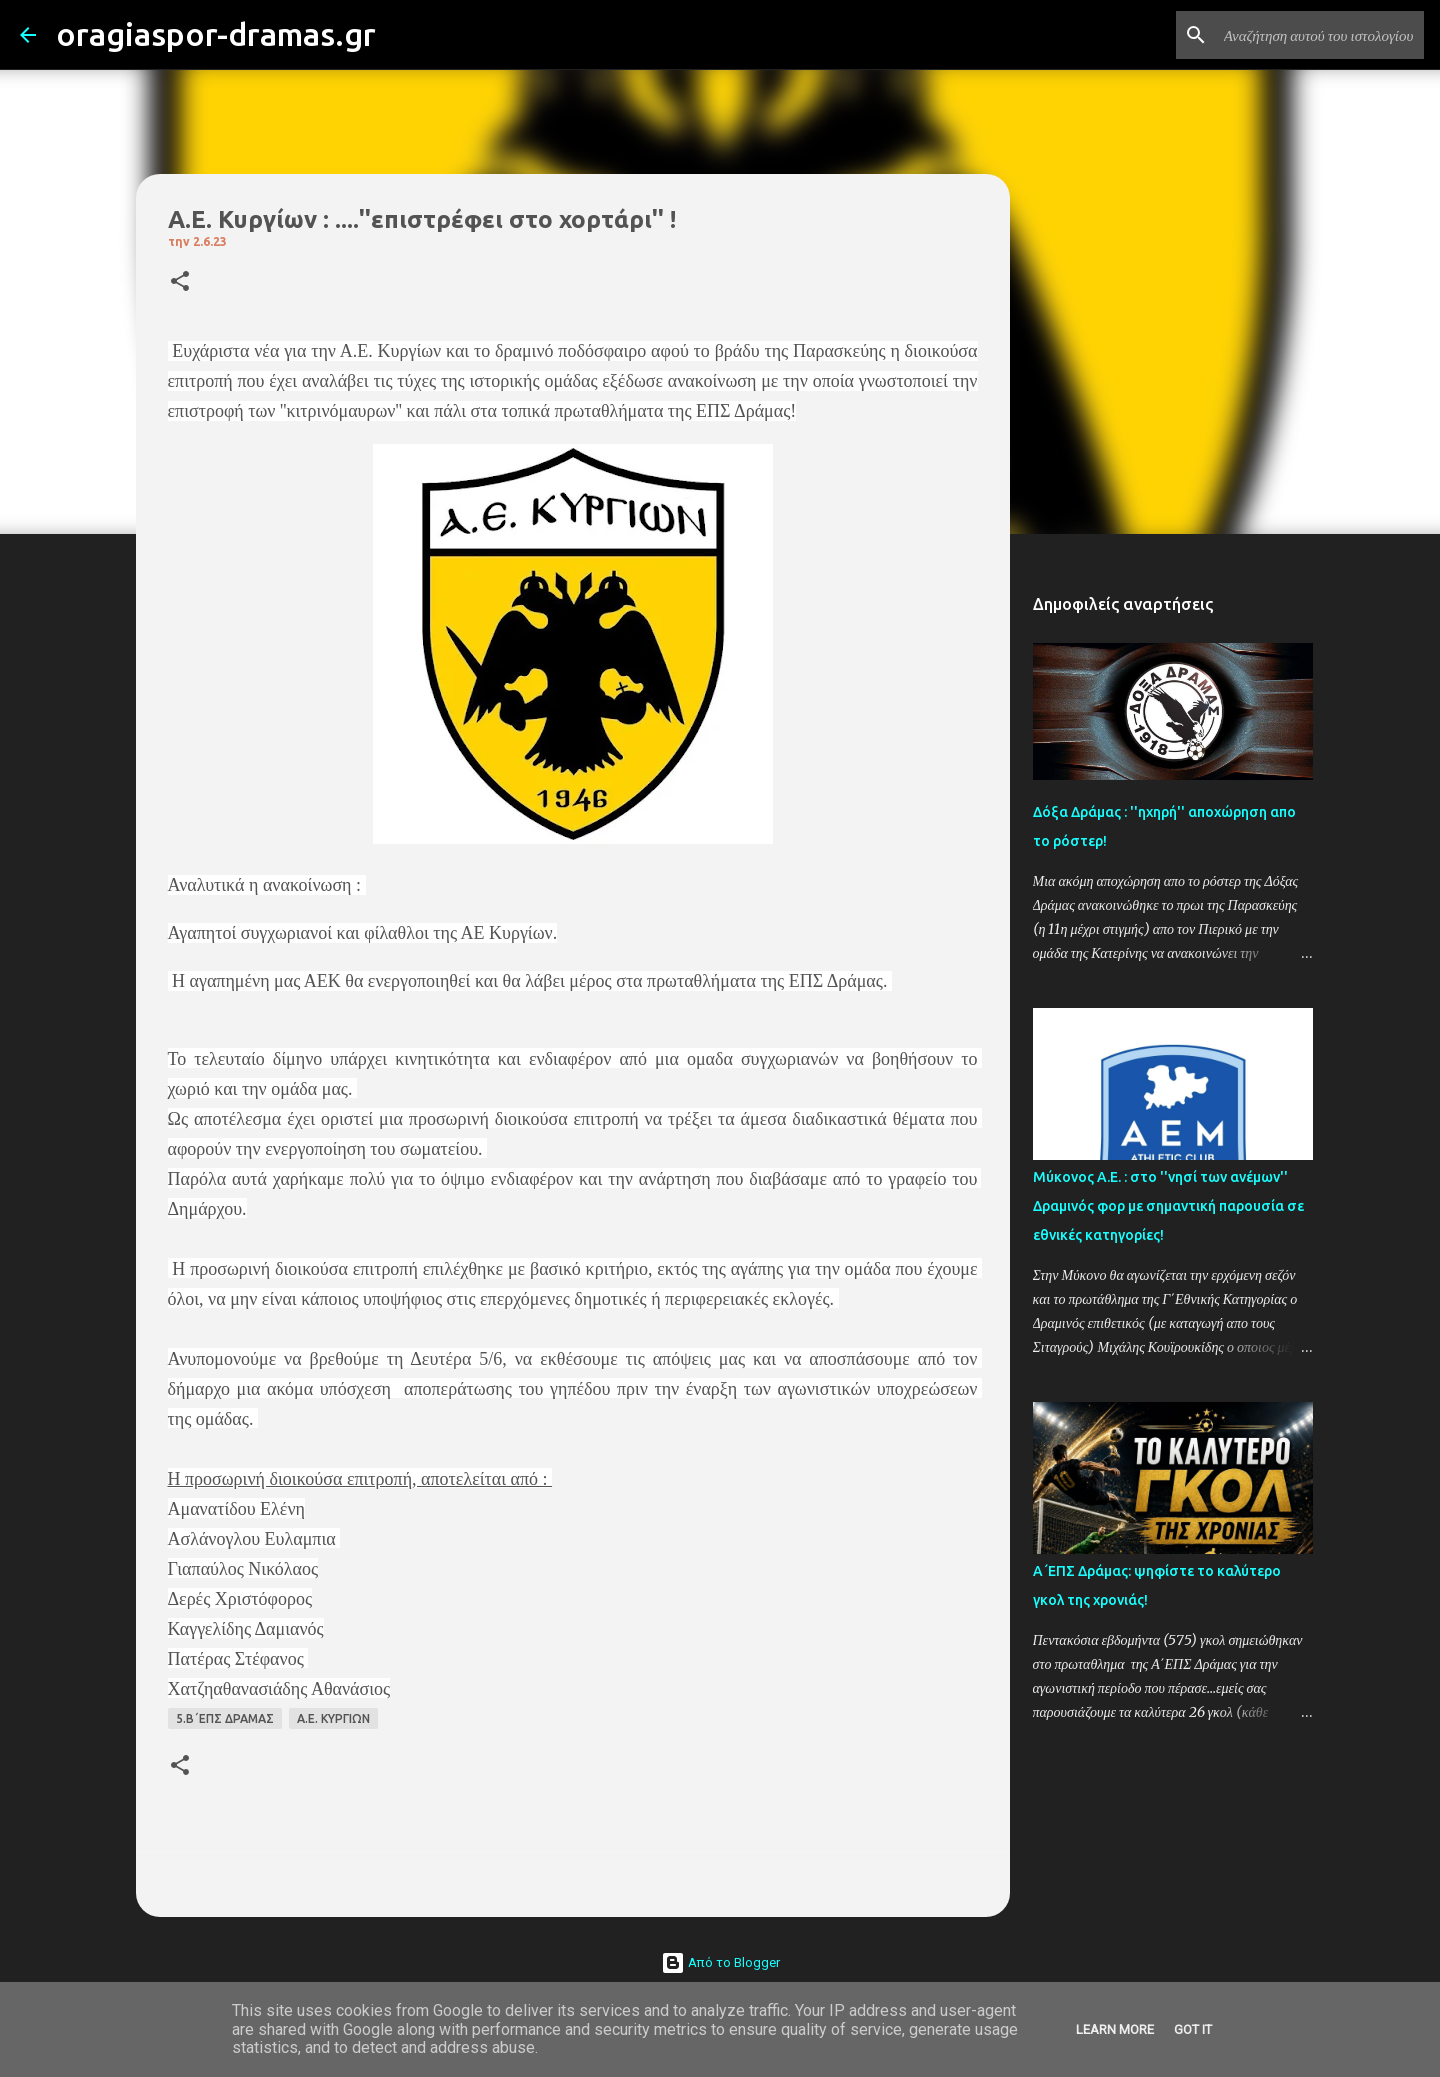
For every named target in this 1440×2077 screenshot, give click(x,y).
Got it (1193, 2029)
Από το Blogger (720, 1962)
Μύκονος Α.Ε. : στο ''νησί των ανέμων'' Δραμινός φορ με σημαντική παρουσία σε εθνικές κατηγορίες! (1168, 1206)
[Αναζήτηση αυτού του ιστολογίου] (1319, 35)
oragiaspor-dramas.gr (216, 34)
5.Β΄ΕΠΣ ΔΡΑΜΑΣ (225, 1718)
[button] (180, 282)
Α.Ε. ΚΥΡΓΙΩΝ (333, 1718)
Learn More (1115, 2029)
